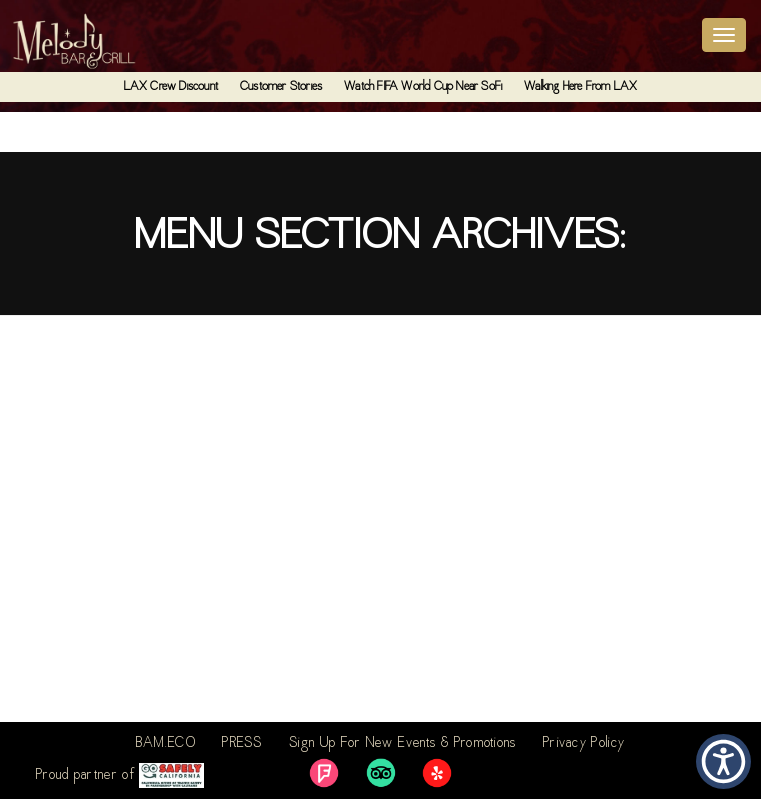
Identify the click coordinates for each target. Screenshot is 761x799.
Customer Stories (281, 87)
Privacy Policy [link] (584, 744)
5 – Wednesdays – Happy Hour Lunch (149, 591)
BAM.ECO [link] (166, 744)
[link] (324, 773)
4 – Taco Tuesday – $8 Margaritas (141, 668)
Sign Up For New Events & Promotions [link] (403, 744)
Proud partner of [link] (120, 775)
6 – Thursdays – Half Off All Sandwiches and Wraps (213, 437)
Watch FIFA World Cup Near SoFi (423, 87)
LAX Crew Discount (171, 87)
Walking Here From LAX (580, 87)
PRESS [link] (242, 744)
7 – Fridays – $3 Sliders (95, 360)
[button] (723, 761)
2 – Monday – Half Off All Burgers (138, 514)
